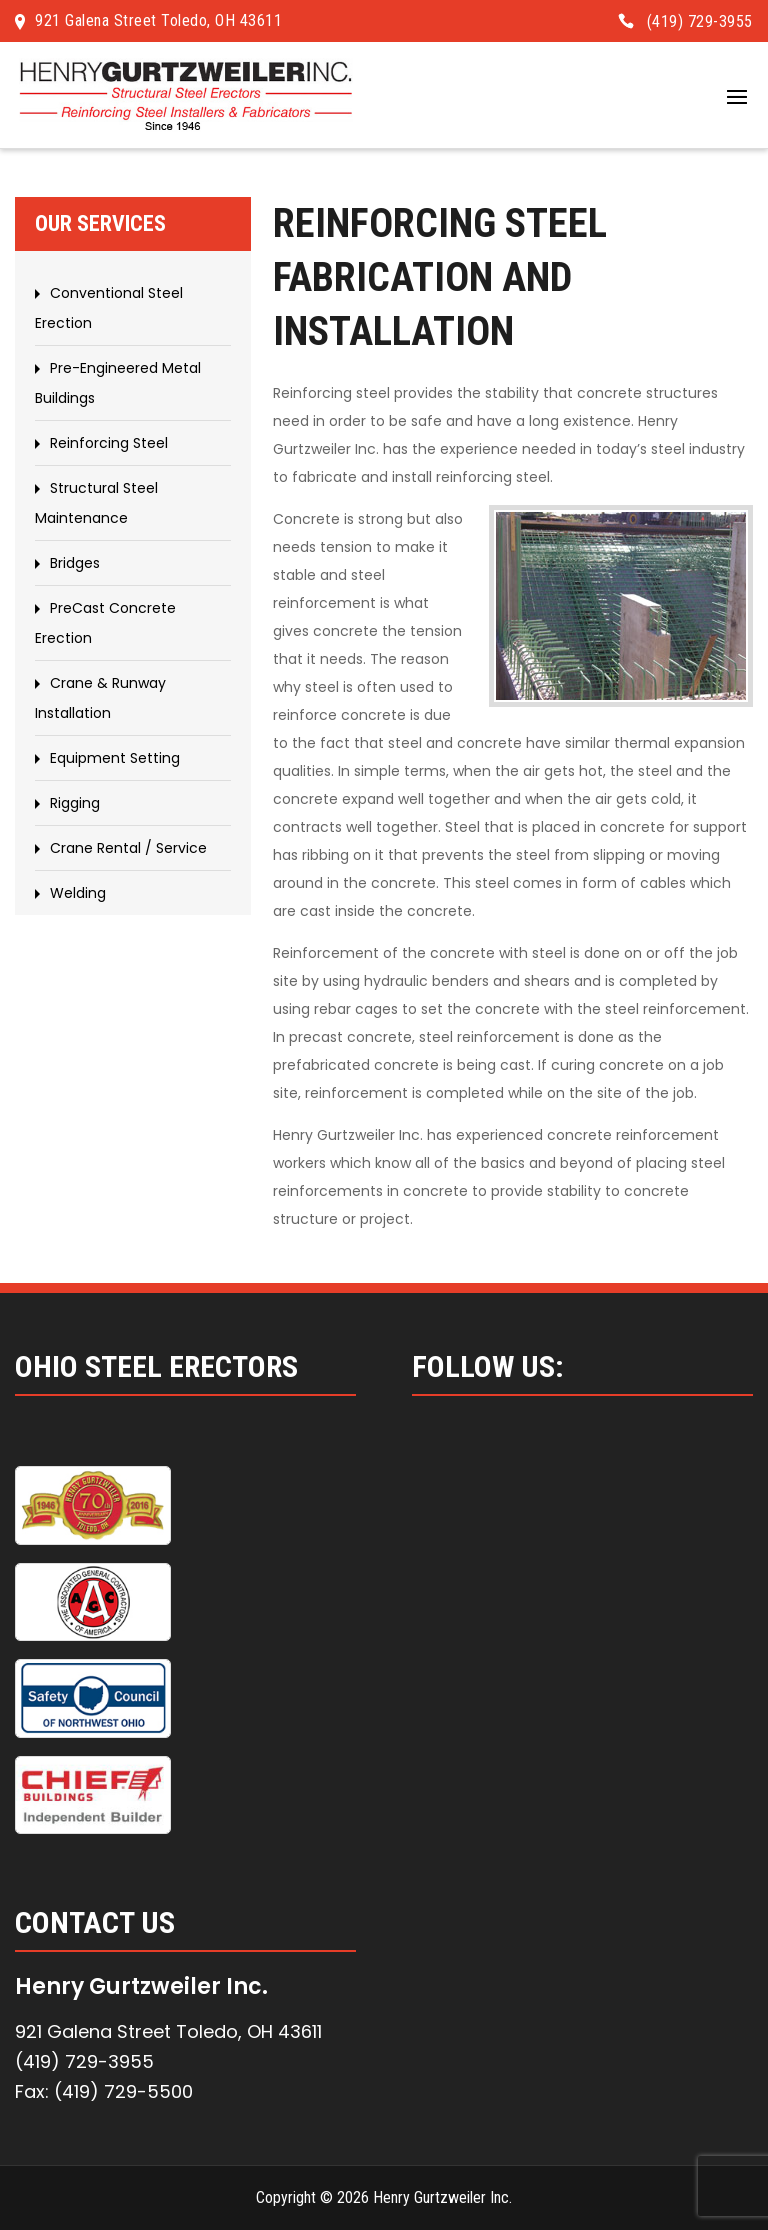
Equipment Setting (115, 758)
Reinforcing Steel (109, 443)
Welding (78, 893)
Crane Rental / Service (128, 848)
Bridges (75, 563)
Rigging (75, 803)
